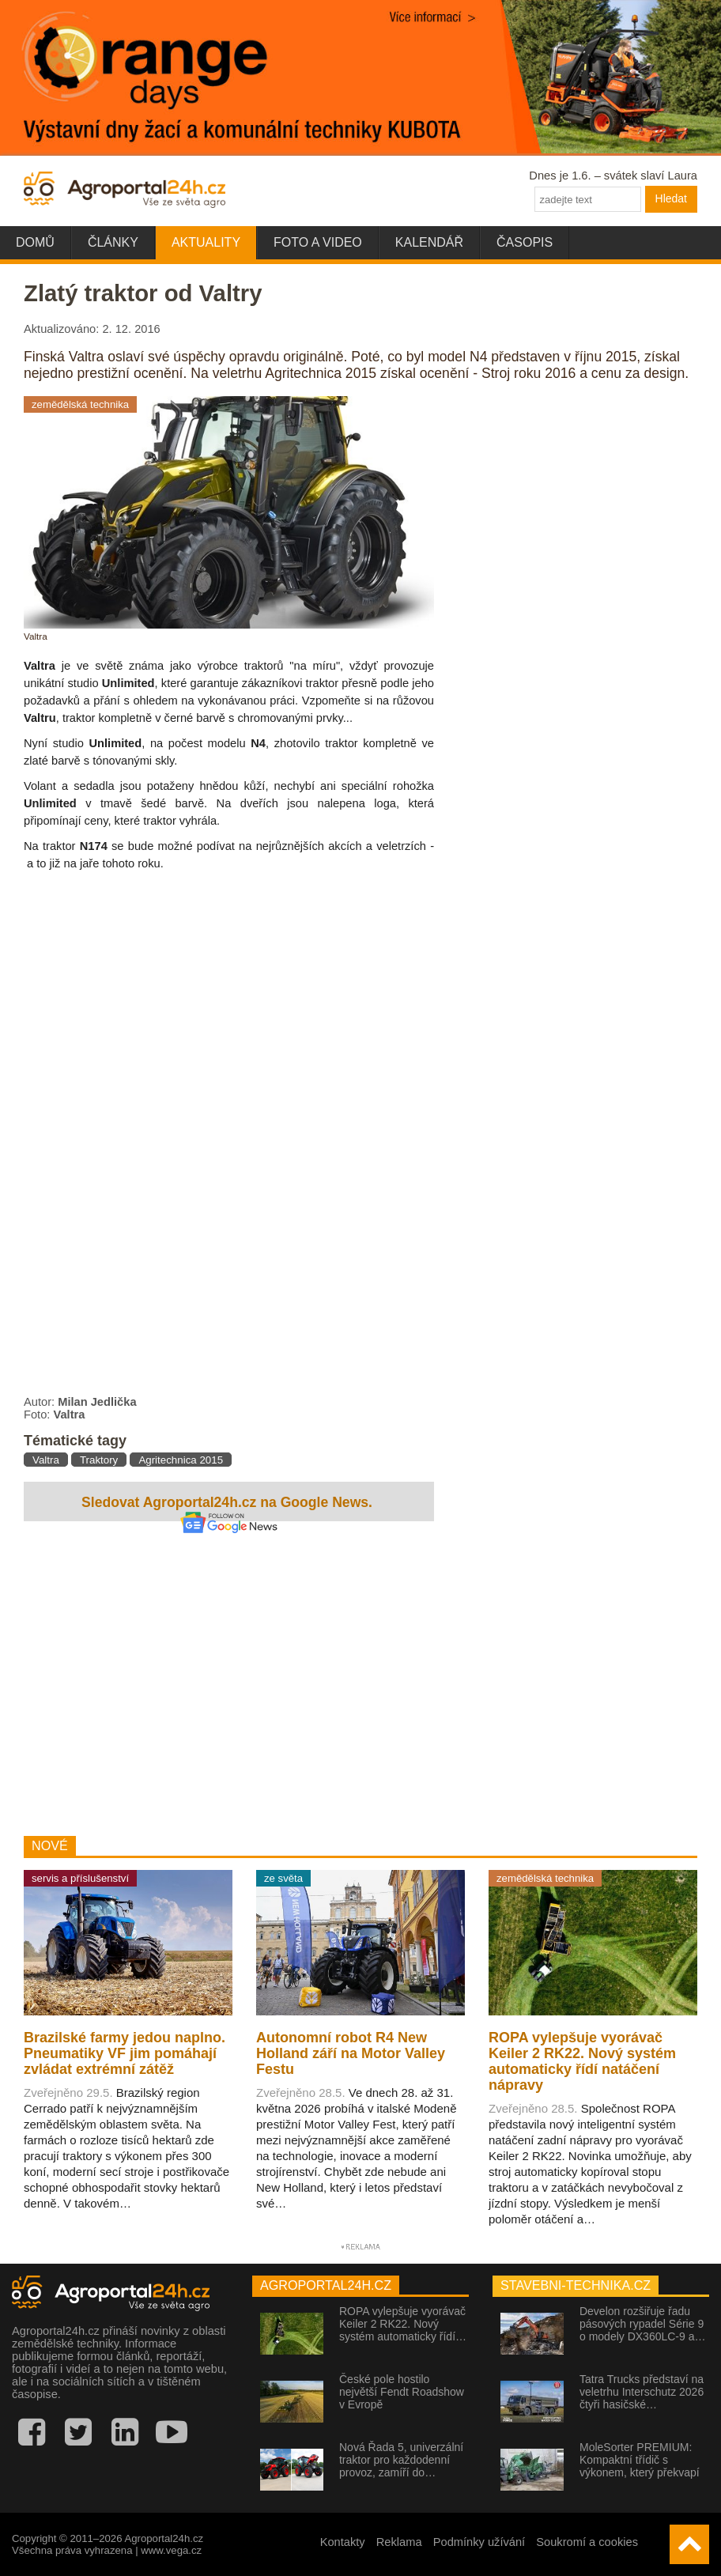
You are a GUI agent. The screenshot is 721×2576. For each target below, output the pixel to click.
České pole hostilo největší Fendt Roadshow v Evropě (401, 2392)
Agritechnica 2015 (180, 1460)
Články (113, 242)
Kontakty (342, 2542)
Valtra (45, 1460)
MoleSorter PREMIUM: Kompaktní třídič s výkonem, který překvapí (639, 2460)
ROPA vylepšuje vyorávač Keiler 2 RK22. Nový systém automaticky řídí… (402, 2324)
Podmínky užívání (479, 2542)
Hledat (671, 198)
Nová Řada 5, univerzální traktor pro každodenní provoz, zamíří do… (401, 2460)
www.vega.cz (171, 2550)
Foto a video (318, 242)
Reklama (399, 2542)
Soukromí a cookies (587, 2542)
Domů (35, 242)
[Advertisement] (229, 1680)
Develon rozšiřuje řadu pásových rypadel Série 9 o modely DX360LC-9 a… (642, 2324)
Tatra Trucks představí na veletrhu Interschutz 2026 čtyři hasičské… (641, 2392)
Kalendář (429, 242)
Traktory (99, 1460)
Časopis (524, 242)
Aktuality (206, 242)
